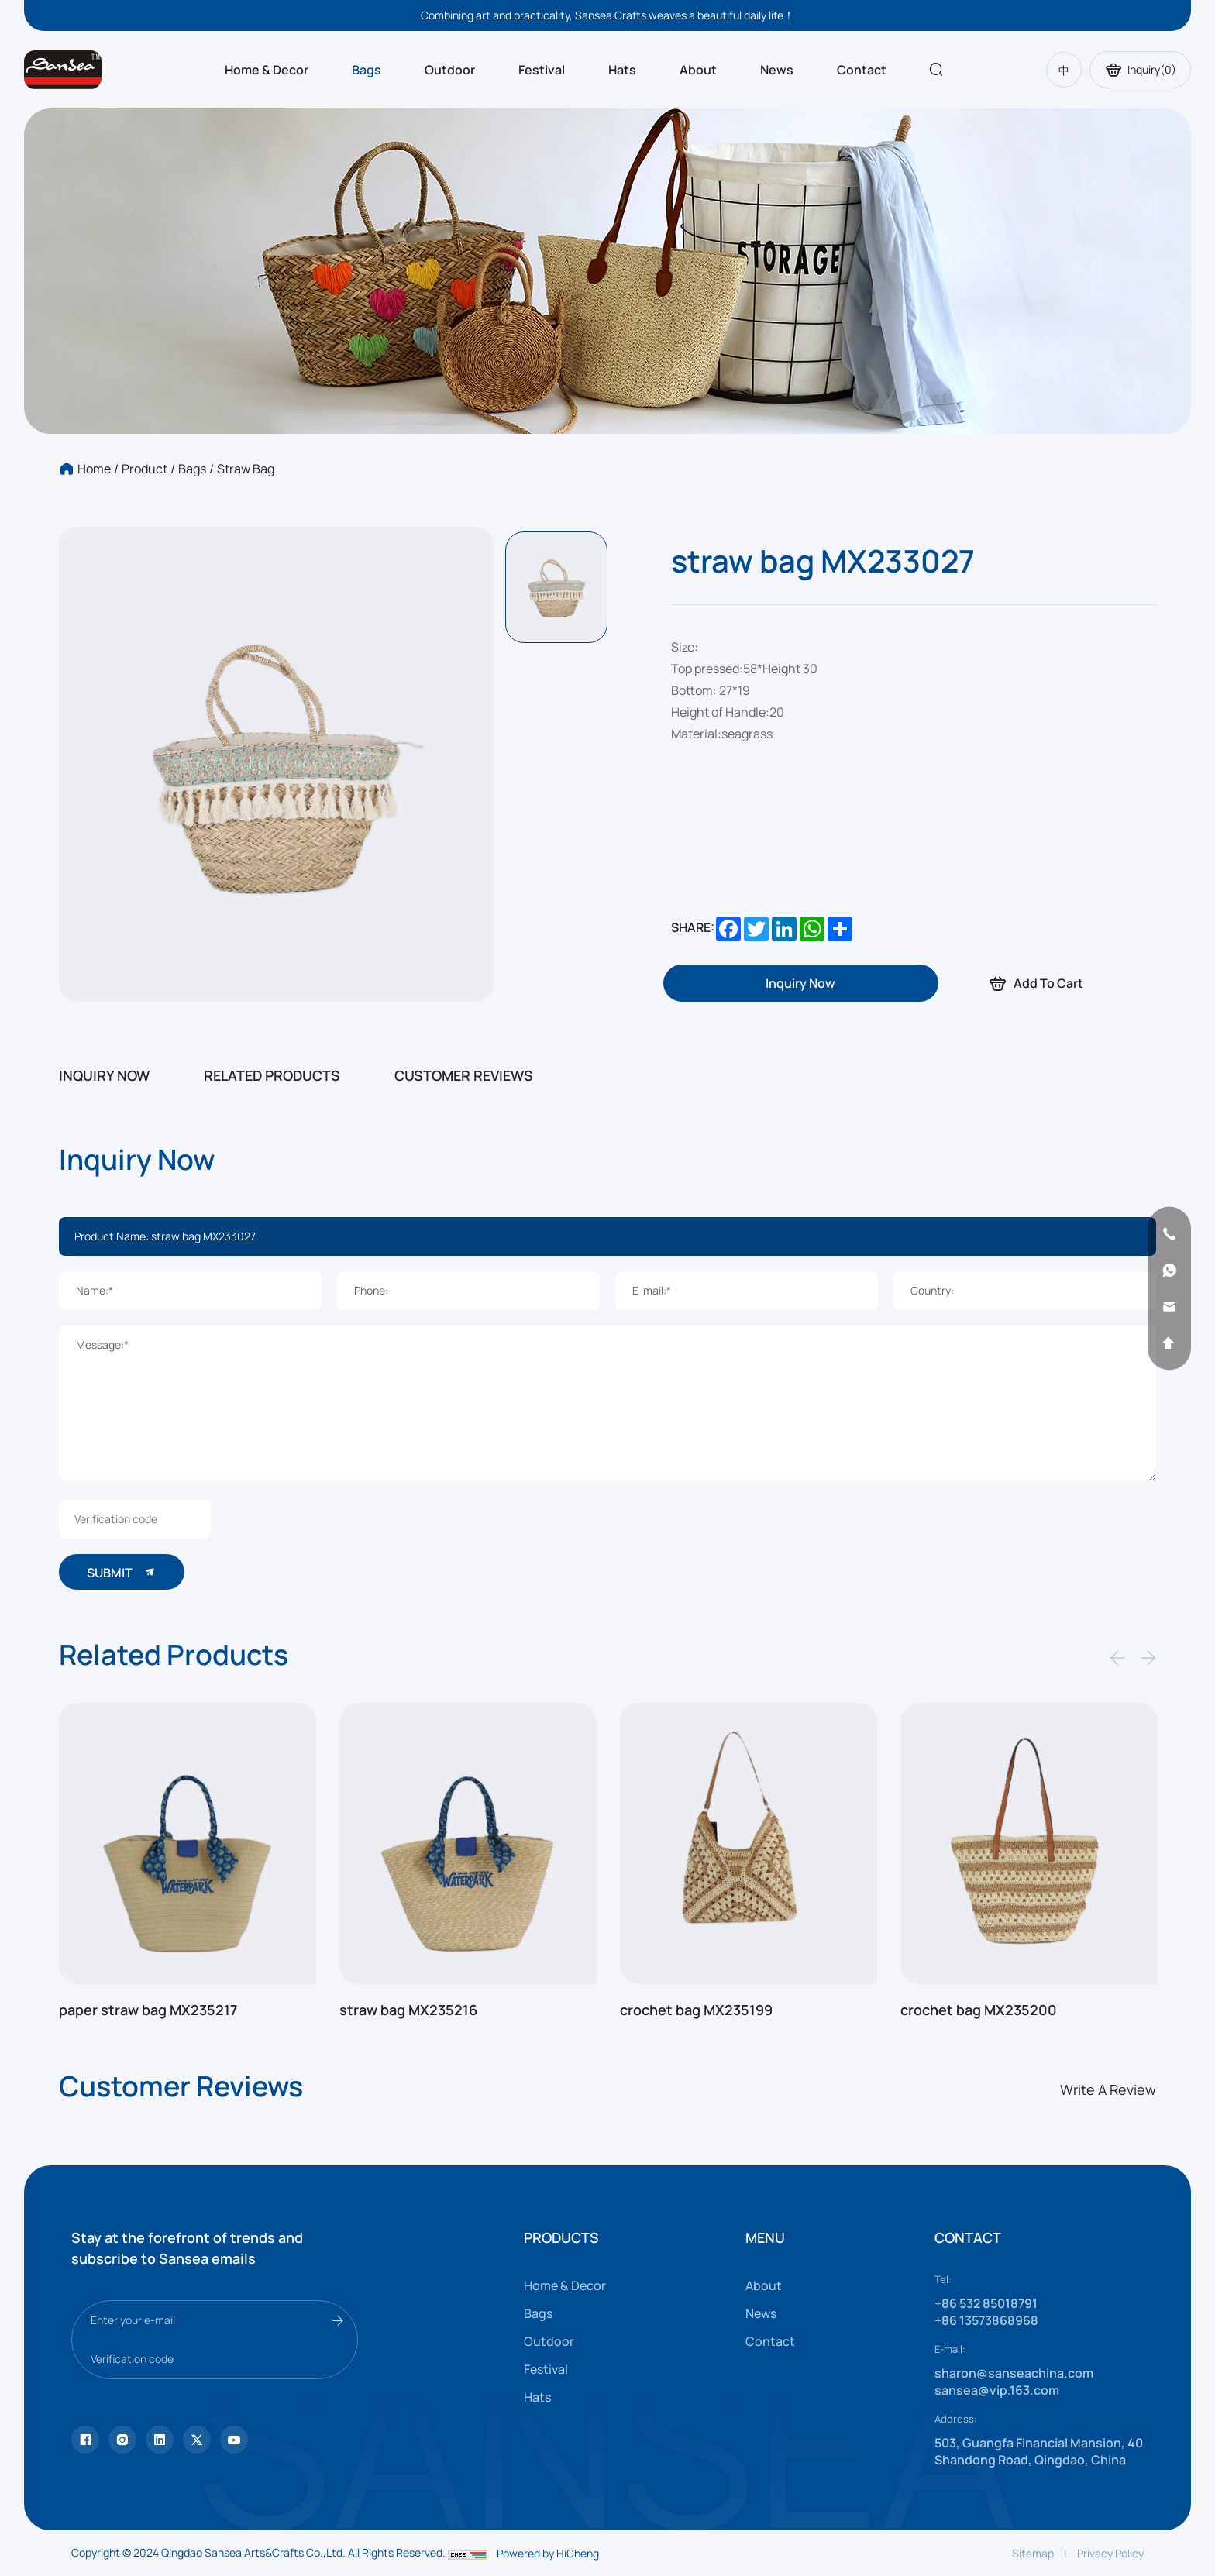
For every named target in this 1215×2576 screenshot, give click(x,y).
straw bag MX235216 (408, 2009)
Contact (861, 69)
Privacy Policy (1110, 2553)
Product (144, 468)
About (698, 69)
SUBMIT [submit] (122, 1572)
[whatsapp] (1169, 1269)
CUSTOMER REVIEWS (463, 1075)
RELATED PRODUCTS (272, 1075)
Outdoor (450, 69)
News (776, 69)
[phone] (1169, 1233)
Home (94, 468)
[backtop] (1169, 1342)
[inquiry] (801, 983)
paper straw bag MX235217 (148, 2009)
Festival (541, 69)
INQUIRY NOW (104, 1075)
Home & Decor (266, 69)
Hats (622, 69)
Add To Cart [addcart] (1035, 983)
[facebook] (160, 2440)
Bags (366, 69)
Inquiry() (1140, 70)
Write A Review (1108, 2089)
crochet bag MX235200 (978, 2009)
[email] (1169, 1306)
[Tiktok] (85, 2440)
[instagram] (122, 2440)
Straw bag (245, 468)
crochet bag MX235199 (696, 2009)
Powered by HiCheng (548, 2553)
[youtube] (197, 2440)
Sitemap (1033, 2553)
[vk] (234, 2440)
